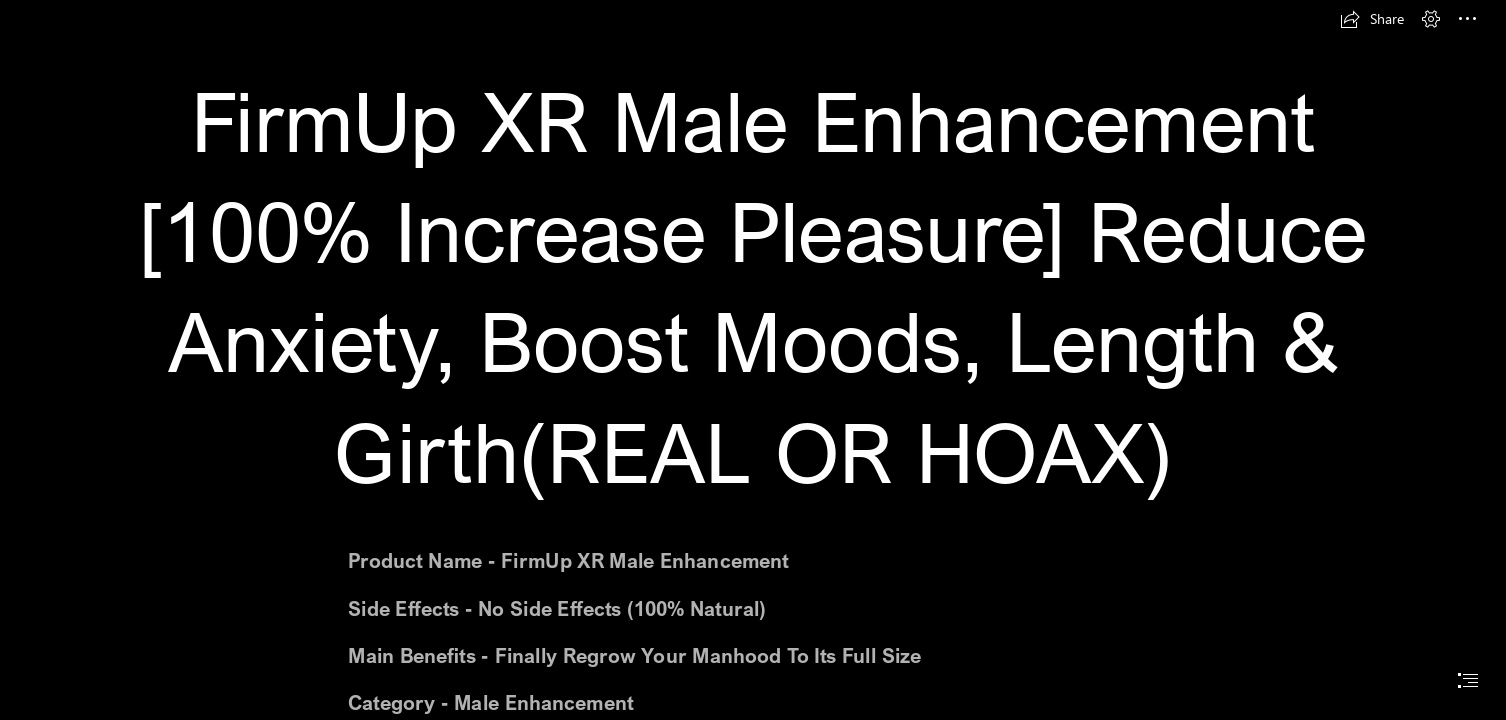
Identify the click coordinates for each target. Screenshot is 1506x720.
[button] (1372, 19)
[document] (753, 360)
